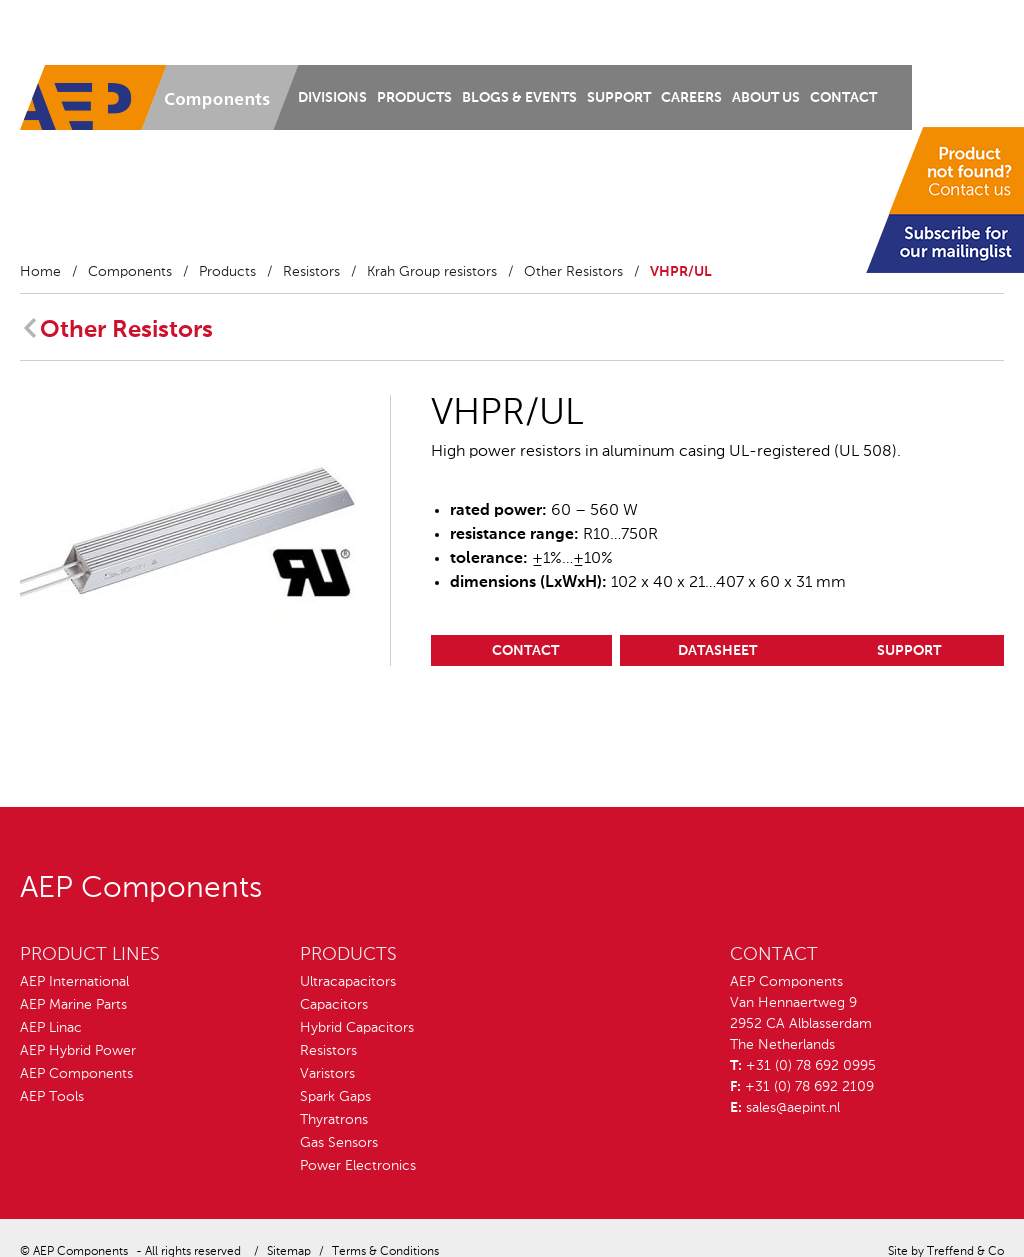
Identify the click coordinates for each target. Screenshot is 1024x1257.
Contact (843, 98)
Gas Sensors (339, 1143)
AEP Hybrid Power (78, 1051)
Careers (691, 98)
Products (414, 98)
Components (130, 272)
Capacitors (334, 1005)
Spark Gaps (335, 1097)
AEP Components (76, 1074)
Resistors (311, 272)
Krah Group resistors (432, 272)
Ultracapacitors (348, 982)
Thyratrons (334, 1120)
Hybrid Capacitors (357, 1028)
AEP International (74, 982)
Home (40, 272)
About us (766, 98)
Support (619, 98)
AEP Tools (52, 1097)
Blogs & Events (519, 98)
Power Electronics (358, 1166)
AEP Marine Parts (73, 1005)
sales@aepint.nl (793, 1108)
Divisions (332, 98)
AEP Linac (51, 1028)
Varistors (327, 1074)
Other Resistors (573, 272)
